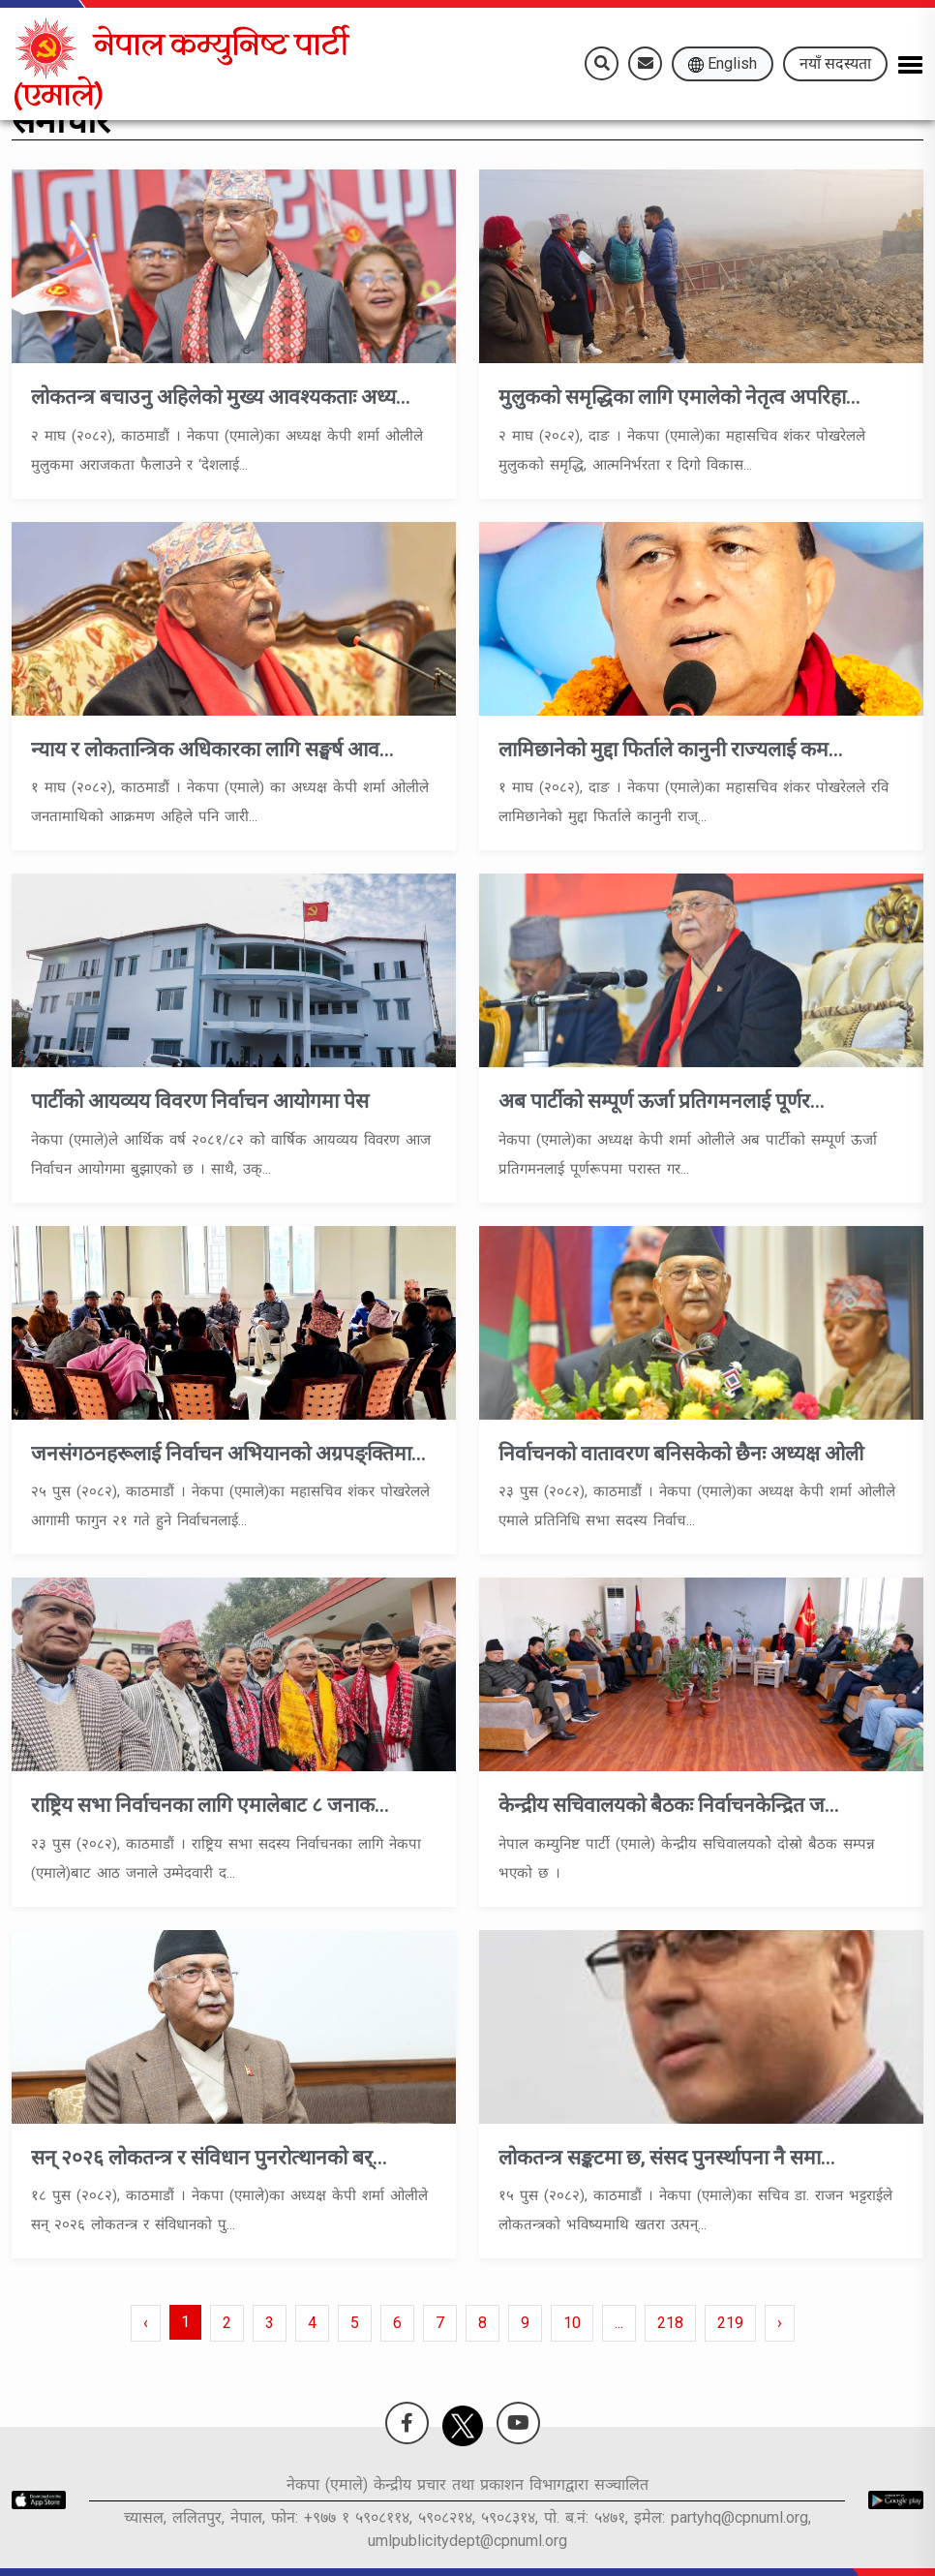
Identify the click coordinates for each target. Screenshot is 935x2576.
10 (572, 2323)
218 (670, 2323)
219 (730, 2323)
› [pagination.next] (779, 2323)
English (722, 63)
